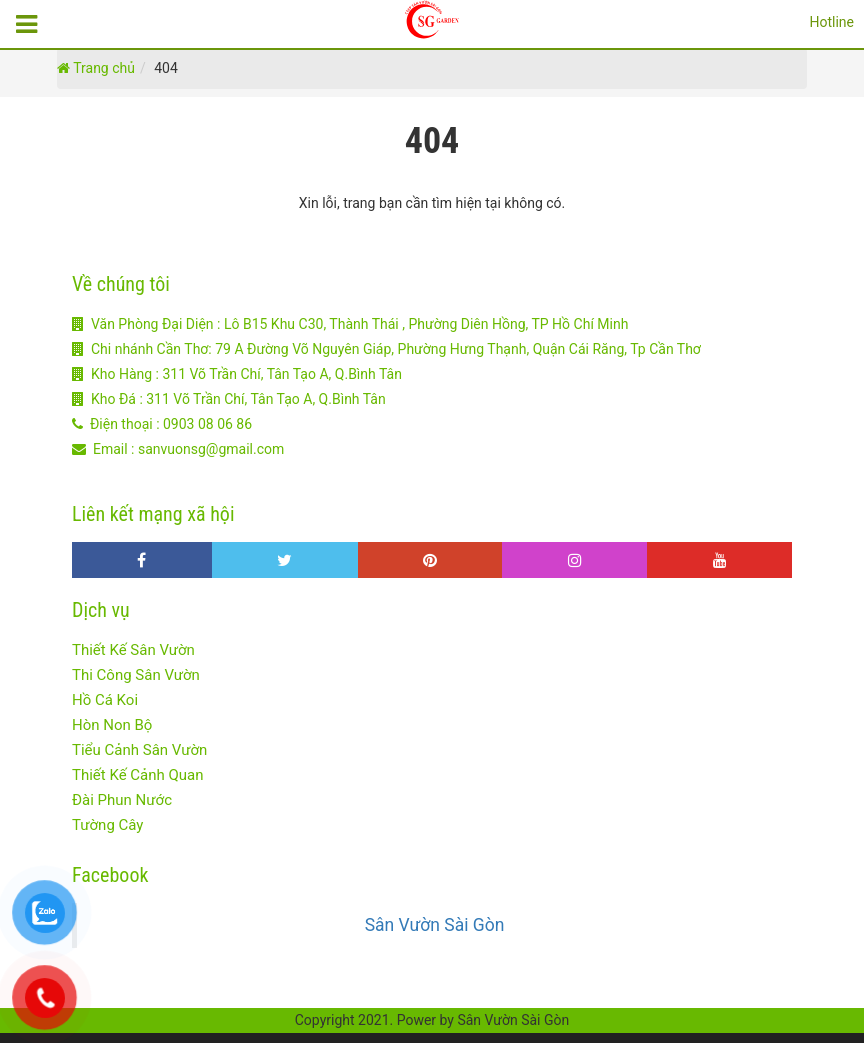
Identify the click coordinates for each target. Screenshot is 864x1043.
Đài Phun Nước (122, 800)
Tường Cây (107, 825)
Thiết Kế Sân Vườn (133, 650)
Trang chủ (96, 68)
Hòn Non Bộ (112, 725)
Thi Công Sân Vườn (136, 675)
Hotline (831, 22)
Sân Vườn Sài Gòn (435, 925)
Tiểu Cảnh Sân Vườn (139, 750)
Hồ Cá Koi (105, 700)
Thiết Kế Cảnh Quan (138, 775)
